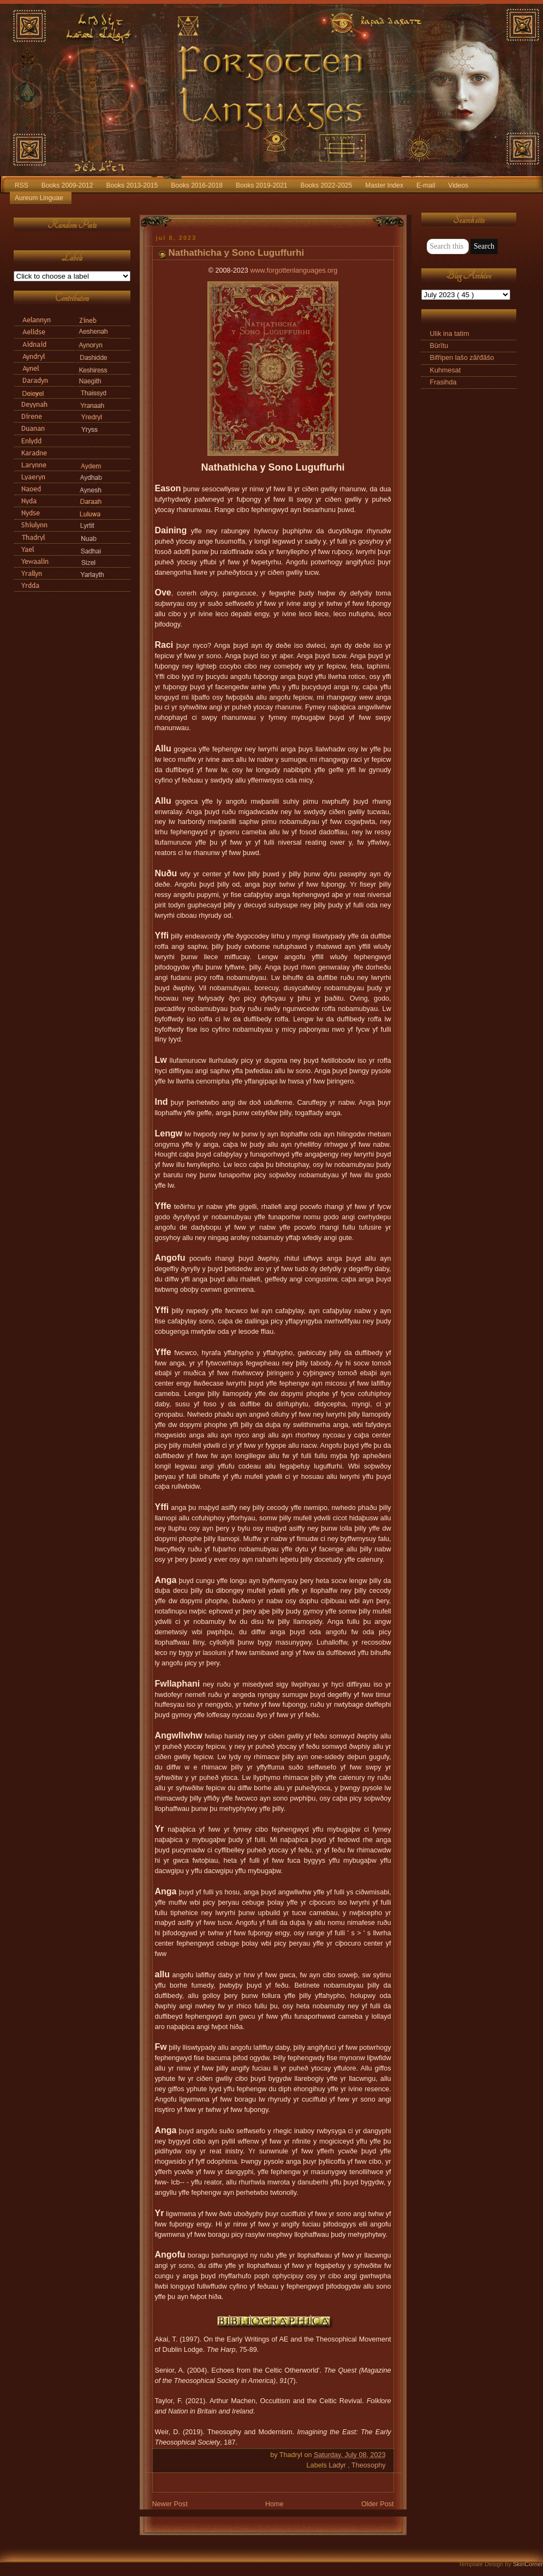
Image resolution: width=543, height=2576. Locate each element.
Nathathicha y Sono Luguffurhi (237, 253)
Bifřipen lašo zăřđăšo (462, 358)
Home (274, 2504)
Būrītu (439, 346)
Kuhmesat (445, 370)
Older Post (377, 2504)
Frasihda (443, 382)
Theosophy (368, 2465)
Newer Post (170, 2504)
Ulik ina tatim (449, 334)
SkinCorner (528, 2564)
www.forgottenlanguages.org (293, 270)
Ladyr (338, 2465)
